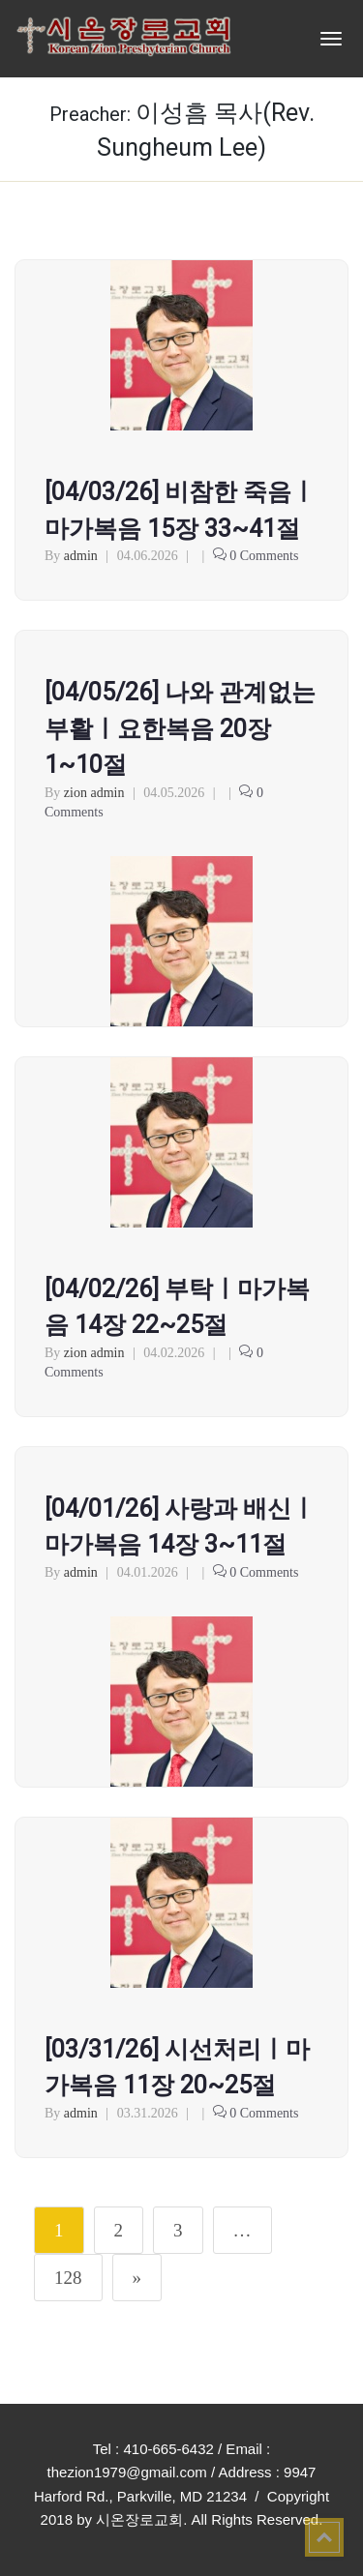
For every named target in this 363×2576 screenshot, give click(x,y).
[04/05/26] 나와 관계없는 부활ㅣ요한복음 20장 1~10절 (180, 728)
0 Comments (263, 555)
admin (81, 555)
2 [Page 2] (119, 2230)
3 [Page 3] (178, 2230)
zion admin (94, 792)
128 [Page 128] (68, 2277)
